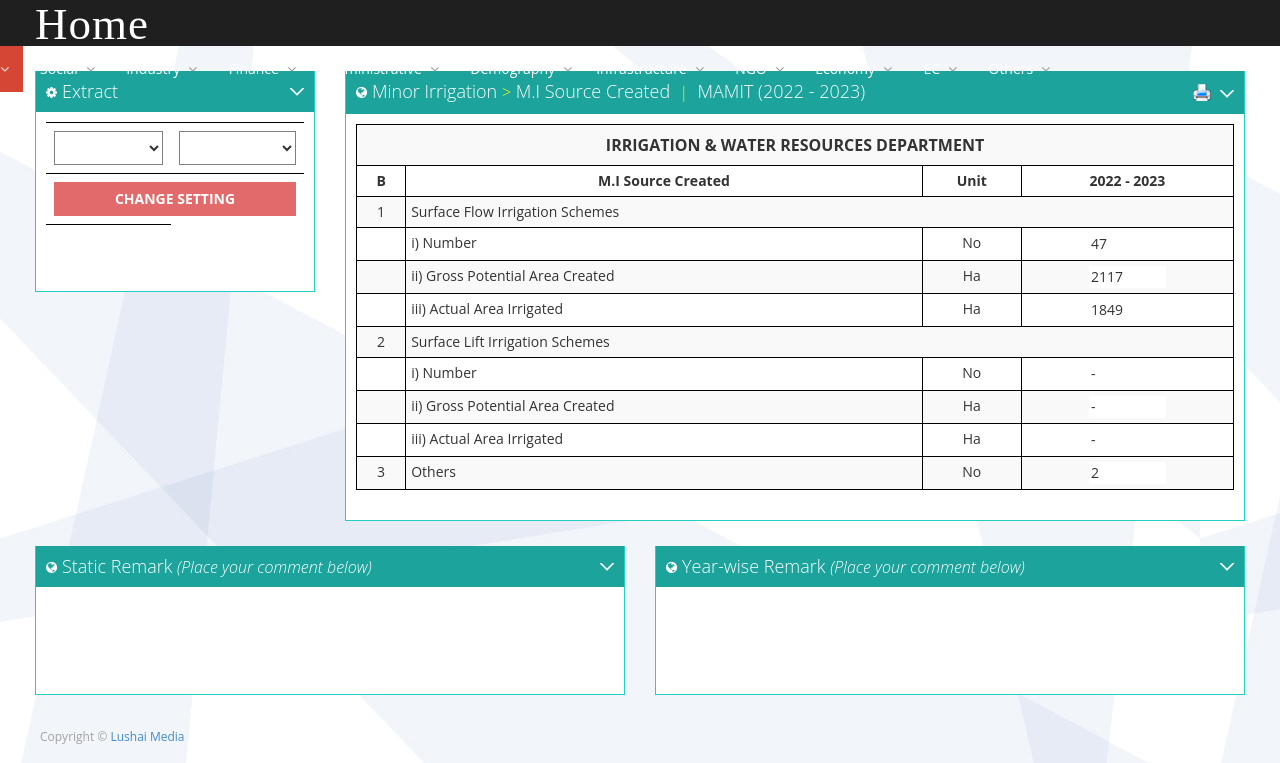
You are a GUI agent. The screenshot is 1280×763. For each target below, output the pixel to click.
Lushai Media (147, 736)
